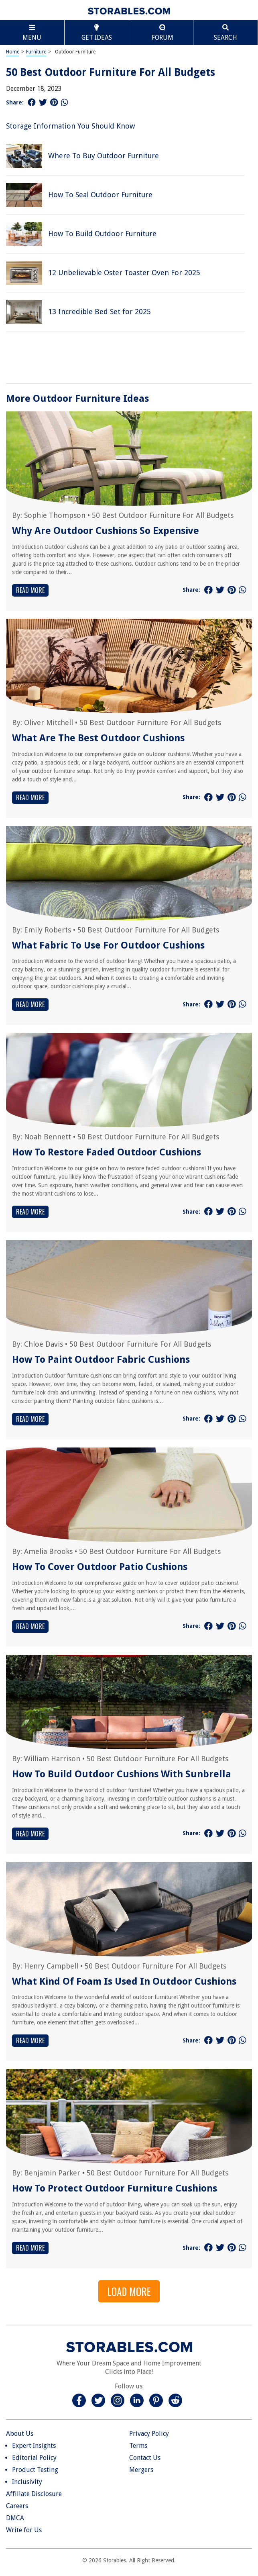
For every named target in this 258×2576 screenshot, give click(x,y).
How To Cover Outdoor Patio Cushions (99, 1566)
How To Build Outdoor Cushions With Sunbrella (121, 1774)
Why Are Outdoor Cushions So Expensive (105, 530)
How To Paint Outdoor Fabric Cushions (101, 1359)
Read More (30, 590)
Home (12, 52)
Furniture (36, 52)
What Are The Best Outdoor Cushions (98, 738)
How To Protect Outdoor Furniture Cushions (114, 2188)
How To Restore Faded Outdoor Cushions (106, 1152)
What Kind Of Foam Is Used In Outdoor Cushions (124, 1981)
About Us (19, 2433)
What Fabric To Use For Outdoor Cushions (108, 945)
